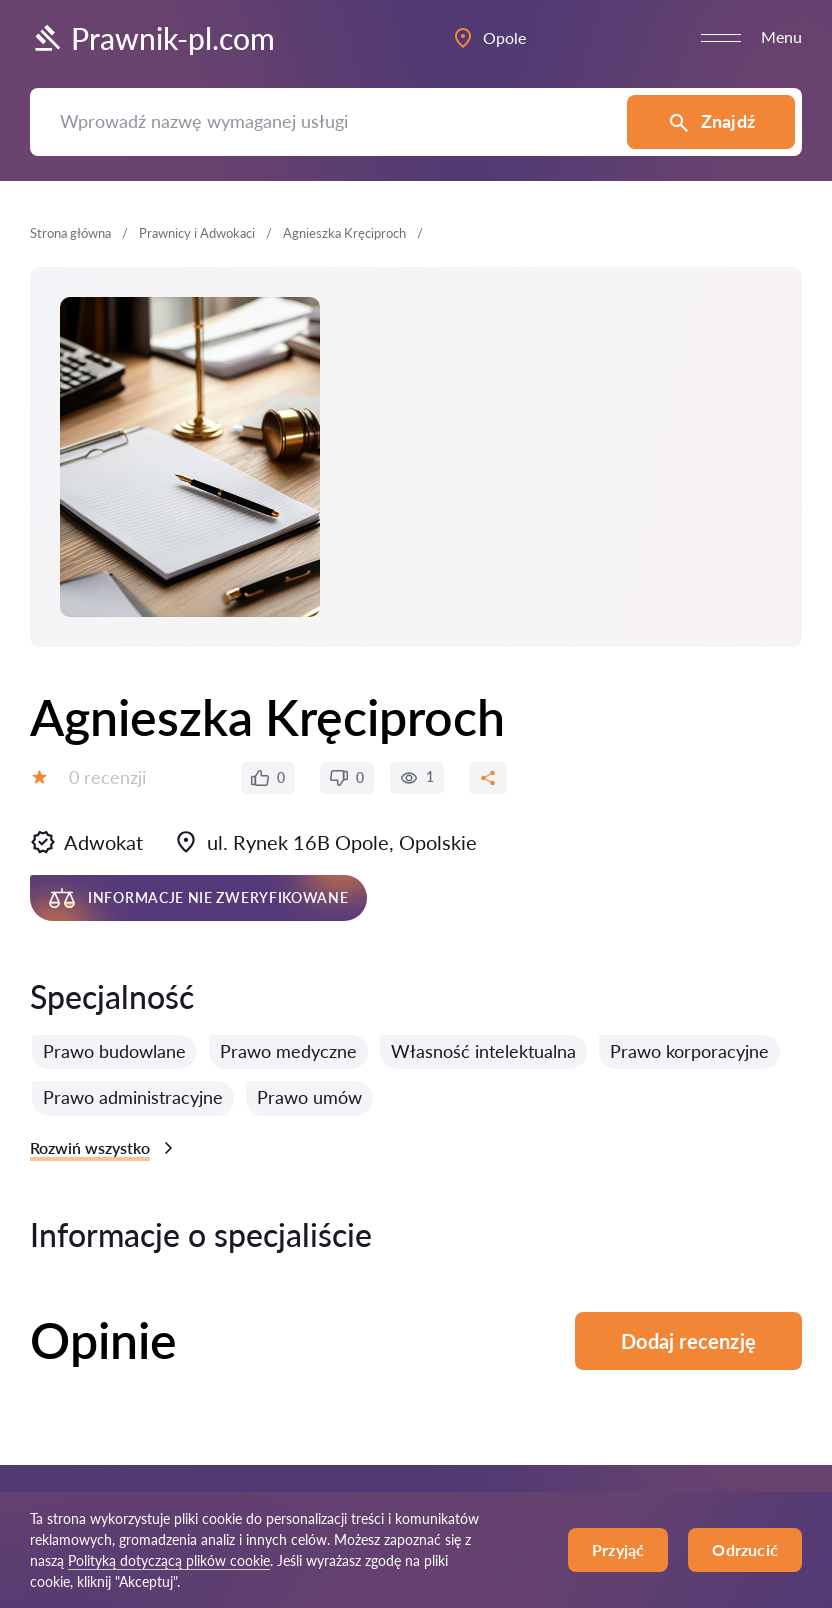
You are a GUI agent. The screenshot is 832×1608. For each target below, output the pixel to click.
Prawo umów (309, 1097)
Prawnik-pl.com (152, 38)
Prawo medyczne (288, 1051)
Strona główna (70, 233)
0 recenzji (107, 777)
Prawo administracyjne (133, 1097)
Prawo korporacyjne (689, 1051)
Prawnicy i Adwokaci (197, 233)
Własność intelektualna (483, 1051)
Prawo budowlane (114, 1051)
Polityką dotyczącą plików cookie (169, 1560)
